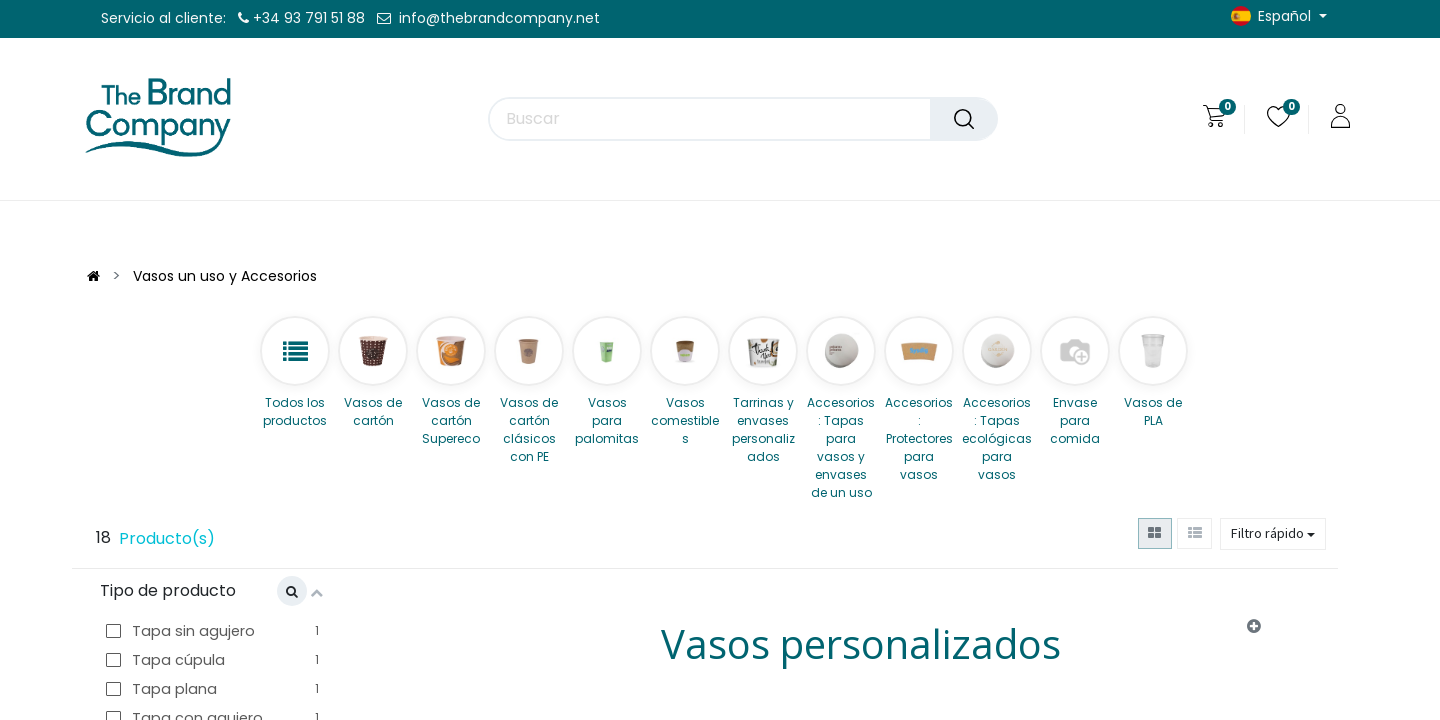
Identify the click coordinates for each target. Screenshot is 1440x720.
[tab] (863, 648)
